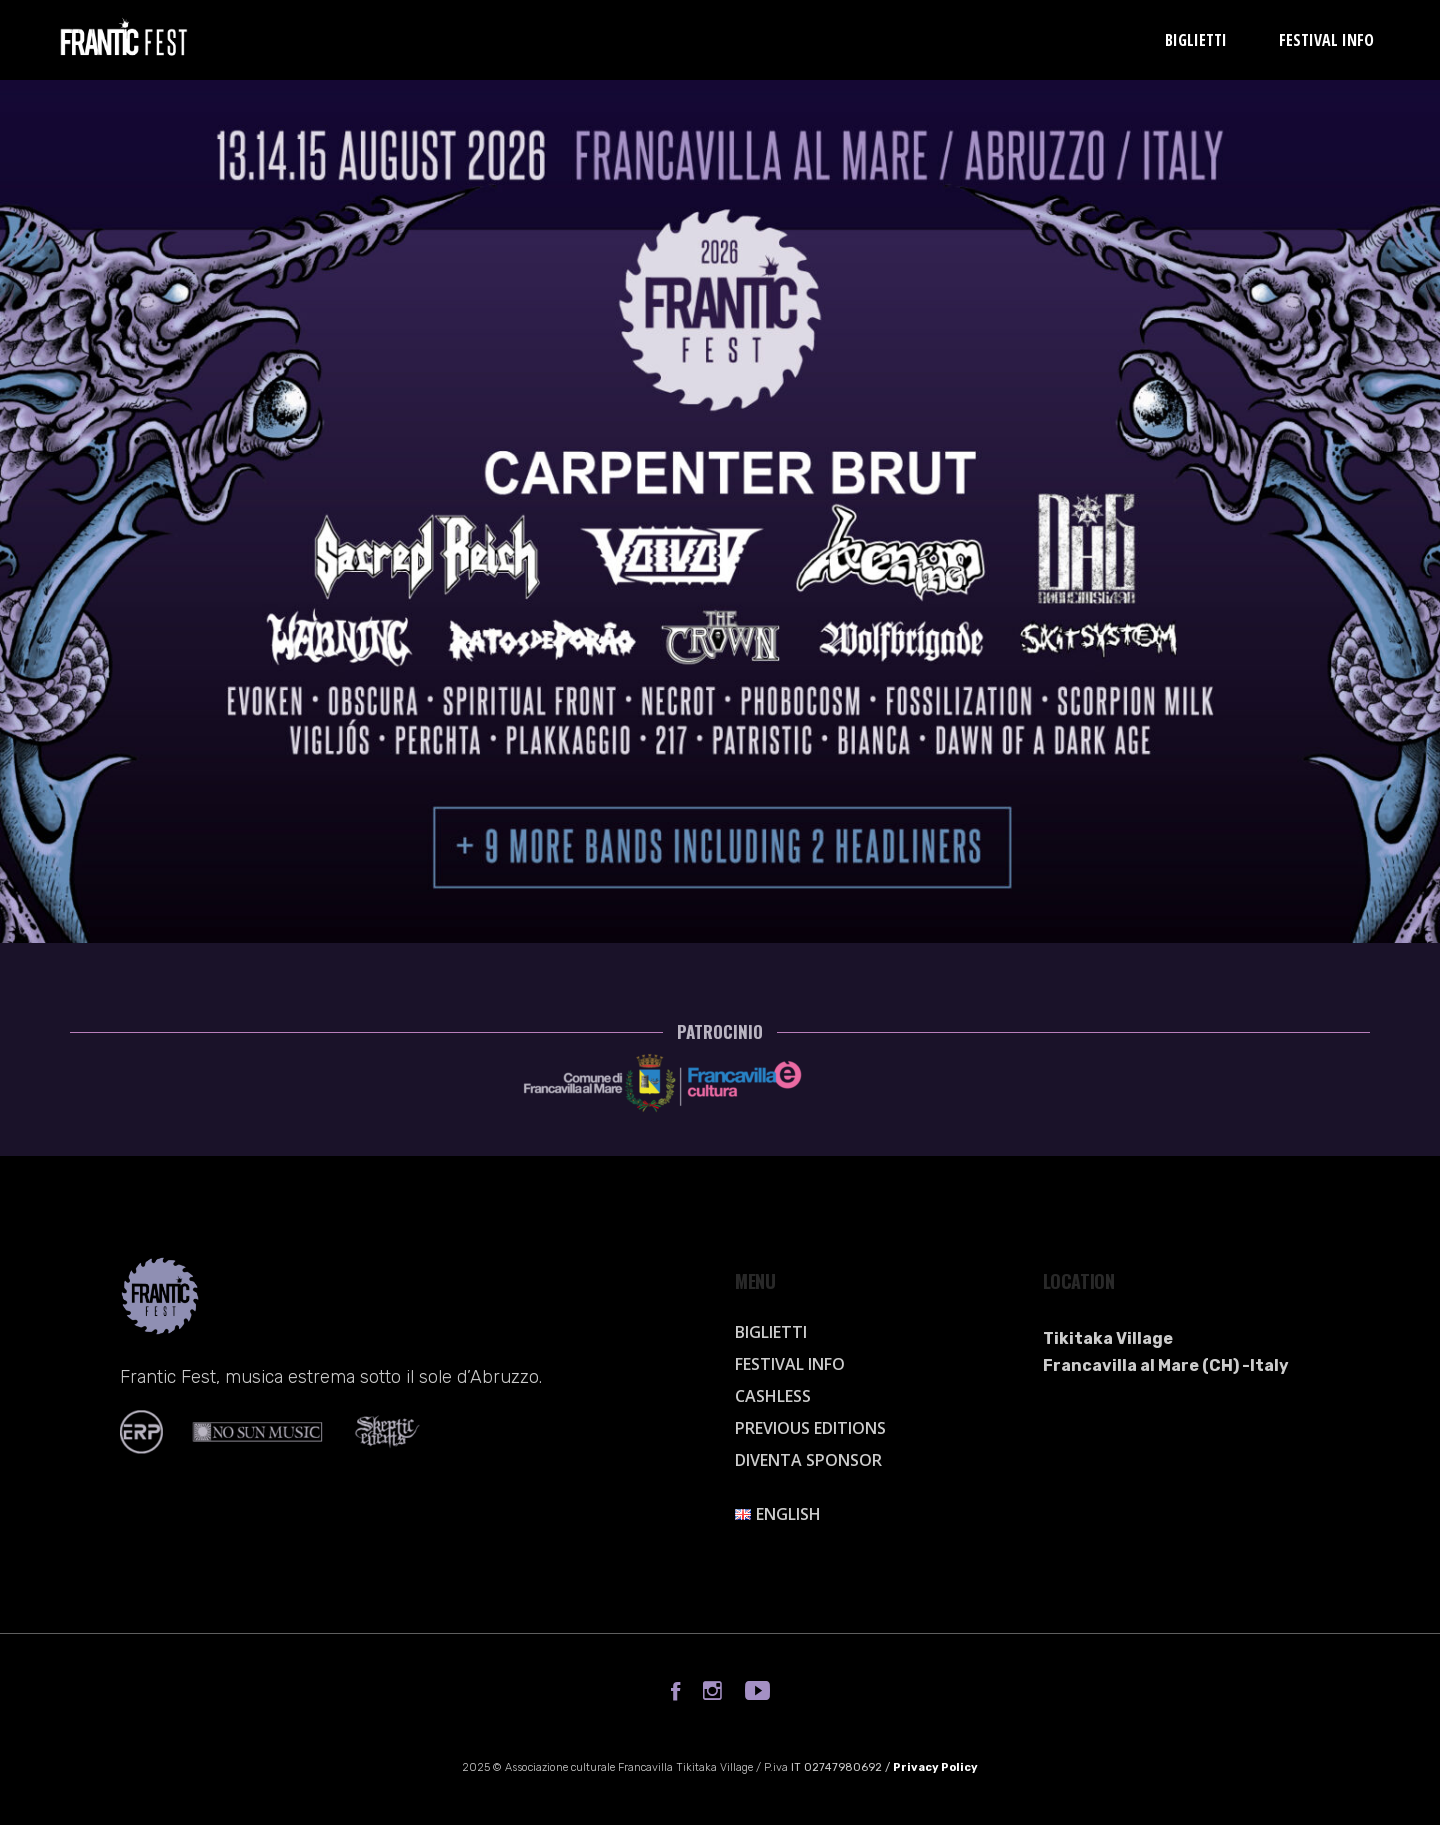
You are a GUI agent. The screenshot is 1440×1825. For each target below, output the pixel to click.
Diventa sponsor (808, 1460)
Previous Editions (810, 1428)
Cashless (773, 1396)
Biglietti (771, 1332)
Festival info (790, 1364)
